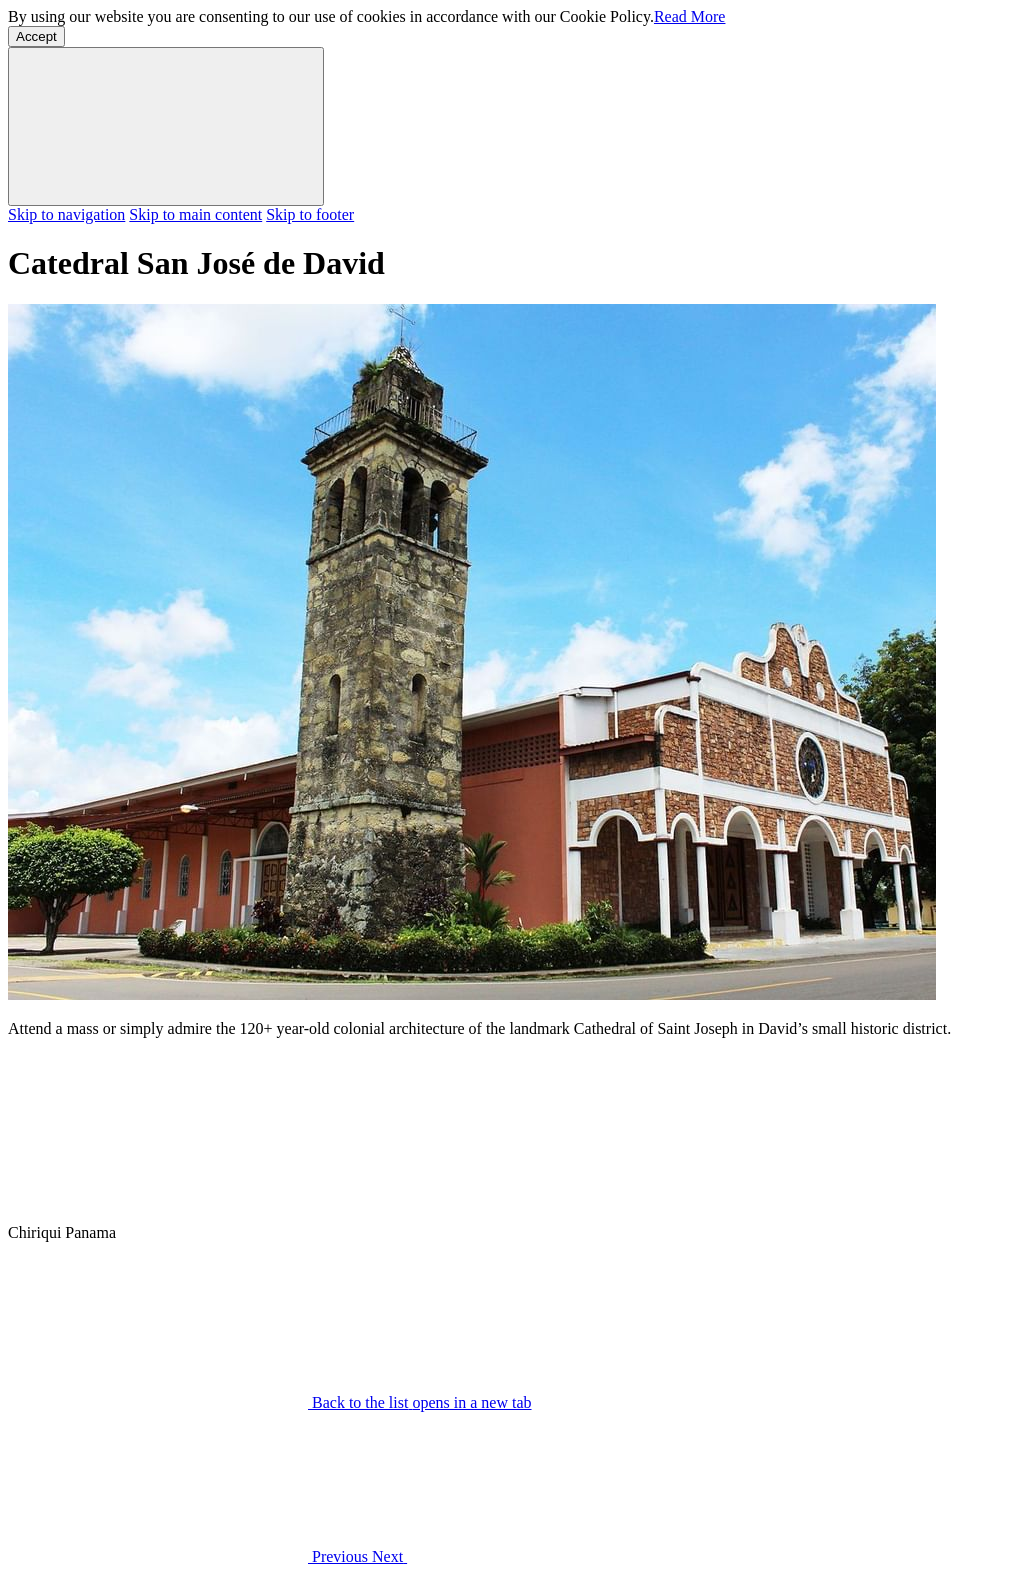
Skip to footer (310, 214)
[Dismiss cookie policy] (166, 126)
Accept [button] (36, 36)
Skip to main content (195, 214)
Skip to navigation (66, 214)
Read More (690, 16)
